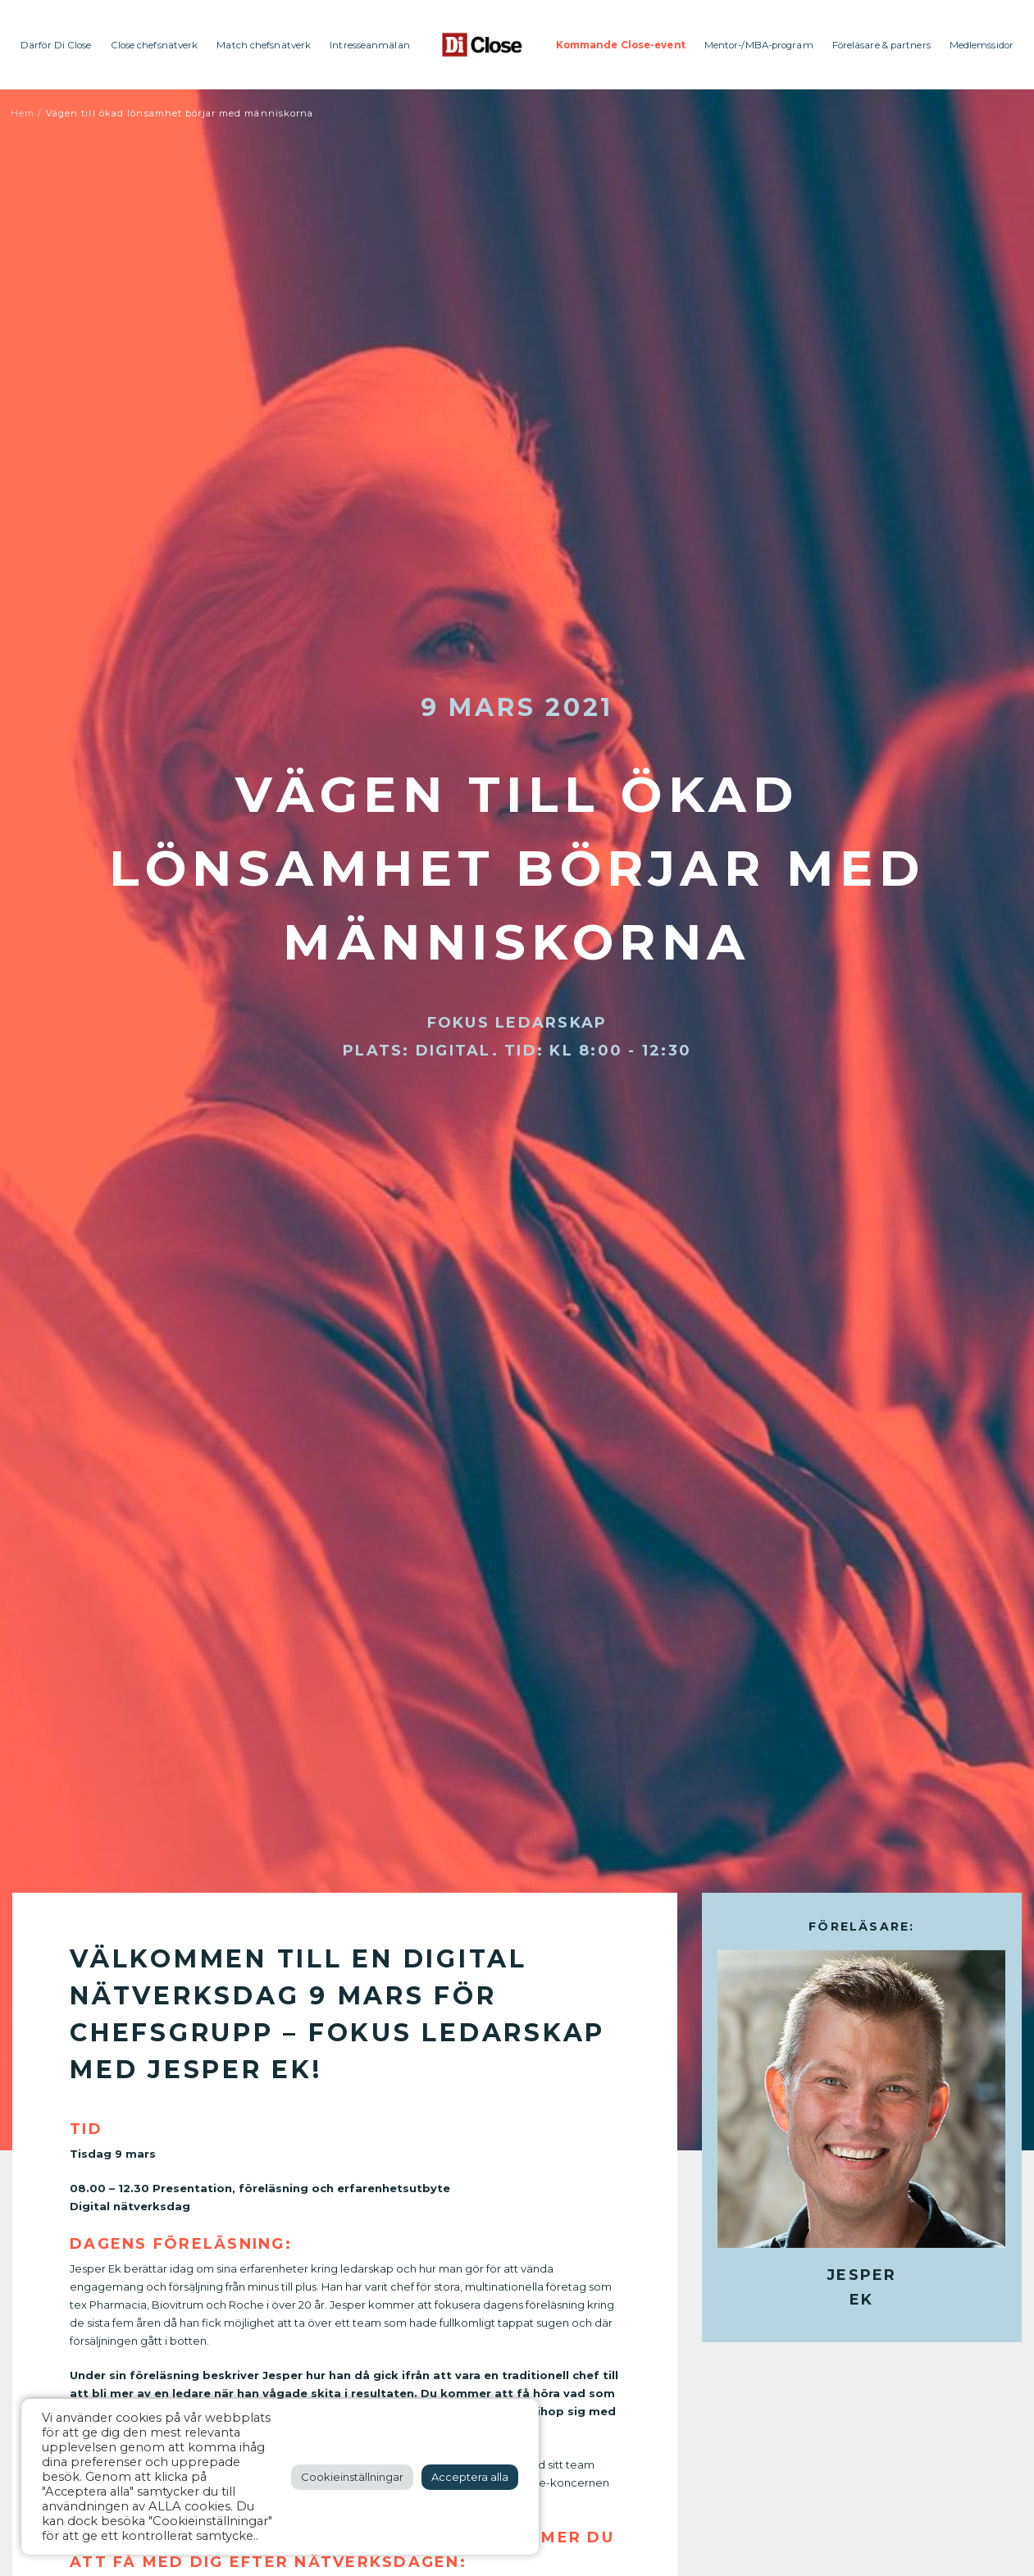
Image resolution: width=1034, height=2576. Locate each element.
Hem (22, 113)
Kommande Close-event (621, 45)
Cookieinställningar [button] (352, 2476)
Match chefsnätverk (263, 45)
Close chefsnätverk (154, 45)
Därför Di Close (56, 45)
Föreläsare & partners (881, 45)
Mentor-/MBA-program (758, 45)
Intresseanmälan (370, 45)
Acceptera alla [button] (469, 2476)
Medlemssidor (982, 45)
